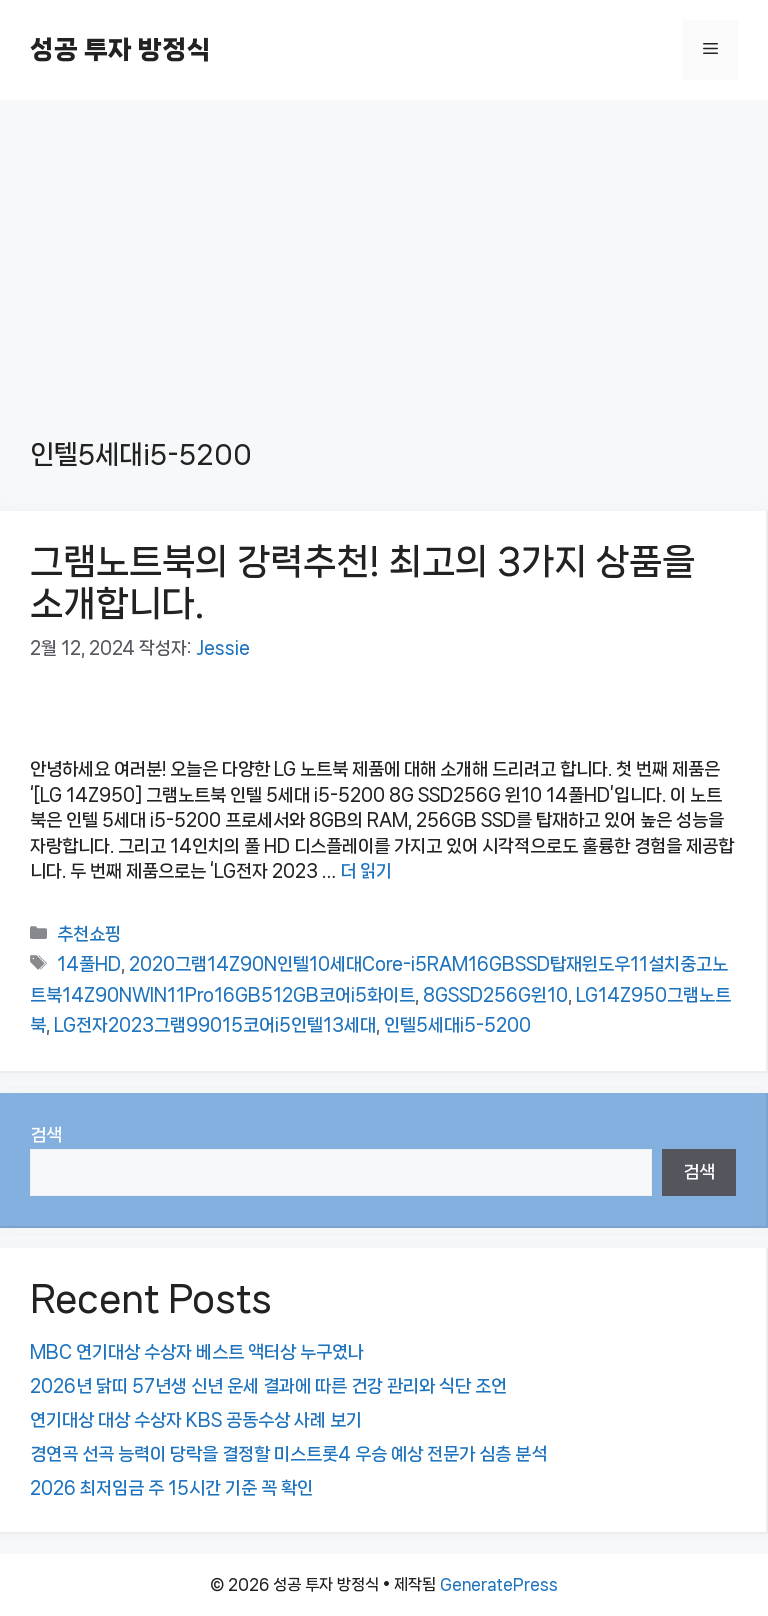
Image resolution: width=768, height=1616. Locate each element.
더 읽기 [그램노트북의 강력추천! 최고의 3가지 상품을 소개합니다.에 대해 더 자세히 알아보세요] (366, 871)
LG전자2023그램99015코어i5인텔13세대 (215, 1025)
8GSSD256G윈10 (495, 995)
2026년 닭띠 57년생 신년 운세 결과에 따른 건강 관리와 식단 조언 (268, 1386)
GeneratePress (499, 1584)
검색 (46, 1135)
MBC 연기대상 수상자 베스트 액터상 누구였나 (197, 1352)
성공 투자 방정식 (120, 49)
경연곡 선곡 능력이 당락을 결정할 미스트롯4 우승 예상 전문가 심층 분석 (288, 1454)
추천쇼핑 (89, 934)
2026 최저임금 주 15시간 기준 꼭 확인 (171, 1488)
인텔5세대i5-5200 (457, 1025)
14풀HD (89, 964)
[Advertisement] (384, 250)
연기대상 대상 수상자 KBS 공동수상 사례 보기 (196, 1420)
